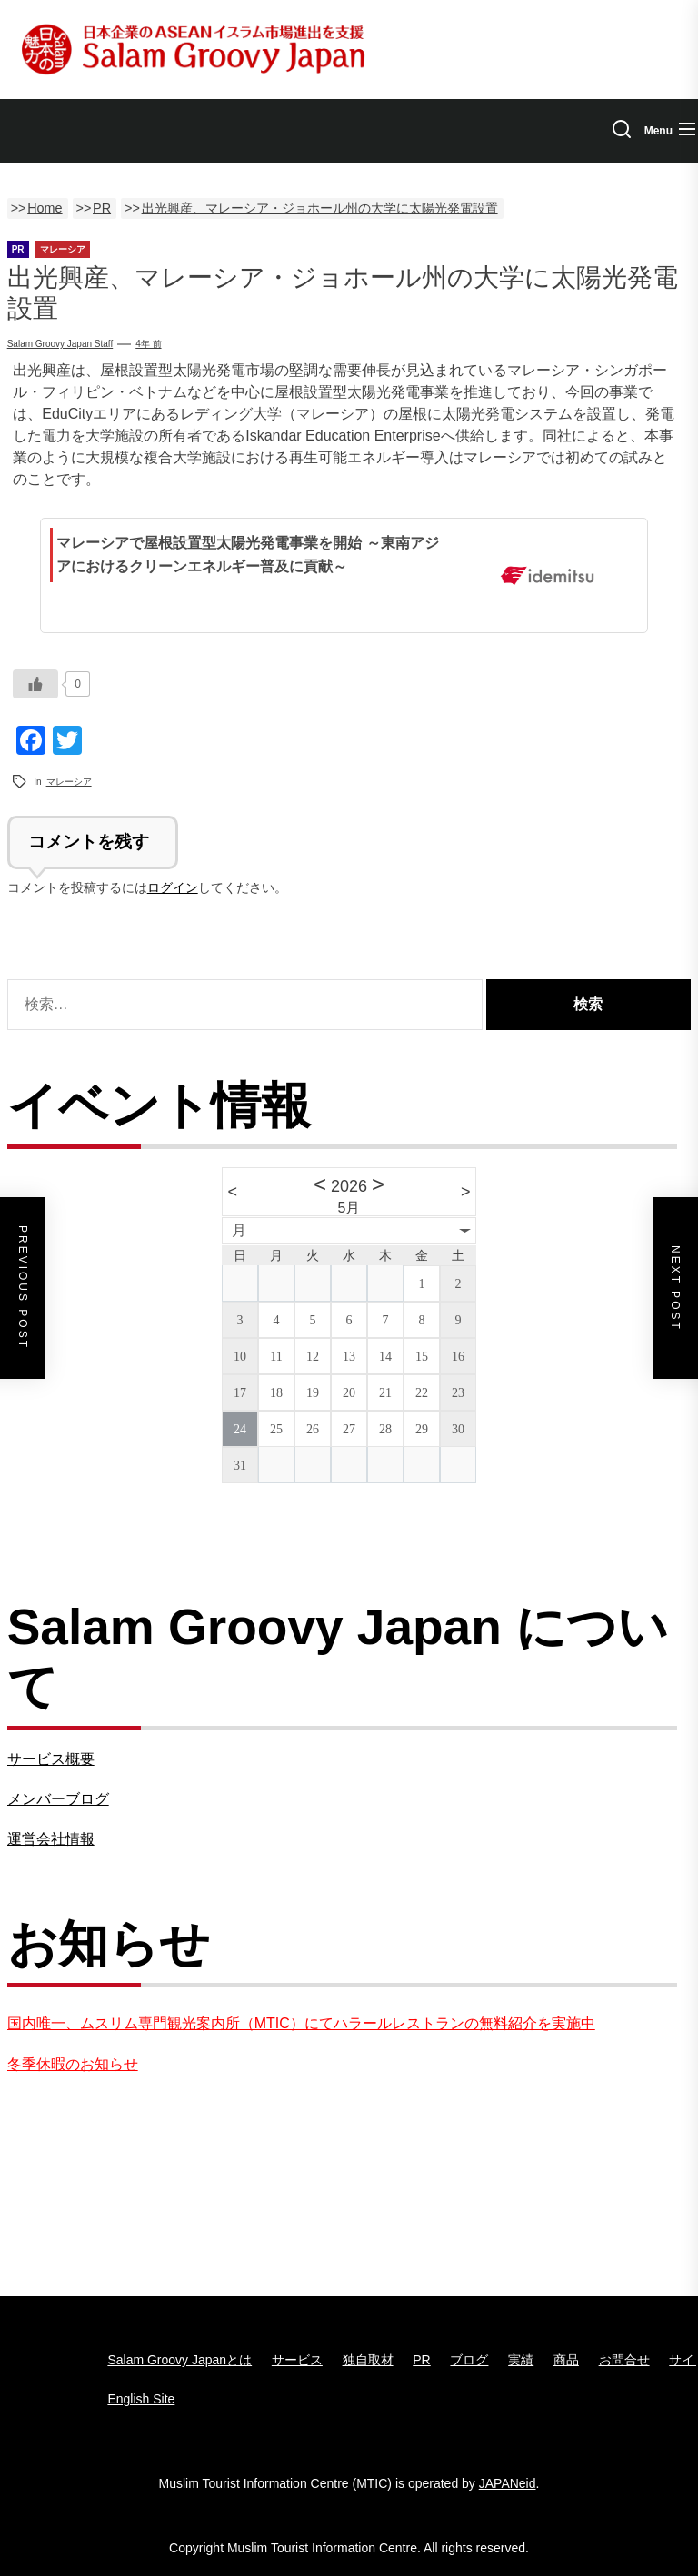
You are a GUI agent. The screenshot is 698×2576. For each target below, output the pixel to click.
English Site (140, 2399)
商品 (566, 2360)
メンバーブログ (58, 1799)
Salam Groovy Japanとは (179, 2360)
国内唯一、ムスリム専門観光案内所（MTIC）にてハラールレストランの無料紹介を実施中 (301, 2023)
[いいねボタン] (35, 683)
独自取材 (368, 2360)
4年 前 (148, 344)
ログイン (172, 887)
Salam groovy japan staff (60, 344)
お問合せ (624, 2360)
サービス (297, 2360)
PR (421, 2360)
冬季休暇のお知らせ (72, 2064)
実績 (520, 2360)
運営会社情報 (51, 1839)
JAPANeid (507, 2483)
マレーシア (69, 782)
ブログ (469, 2360)
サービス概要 (51, 1759)
